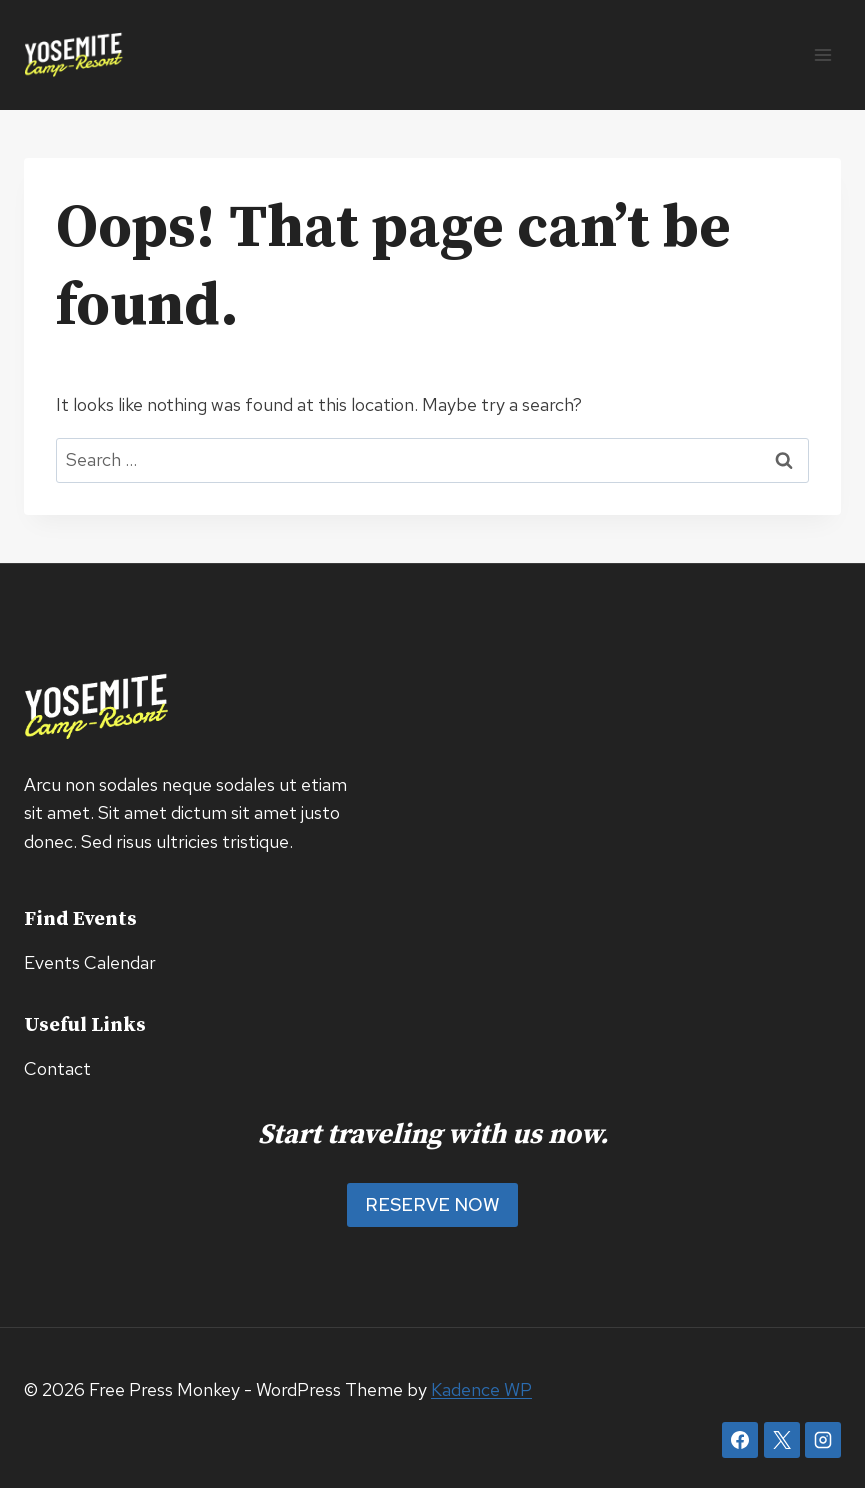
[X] (782, 1440)
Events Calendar (90, 962)
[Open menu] (822, 54)
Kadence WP (481, 1389)
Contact (57, 1068)
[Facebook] (740, 1440)
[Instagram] (823, 1440)
